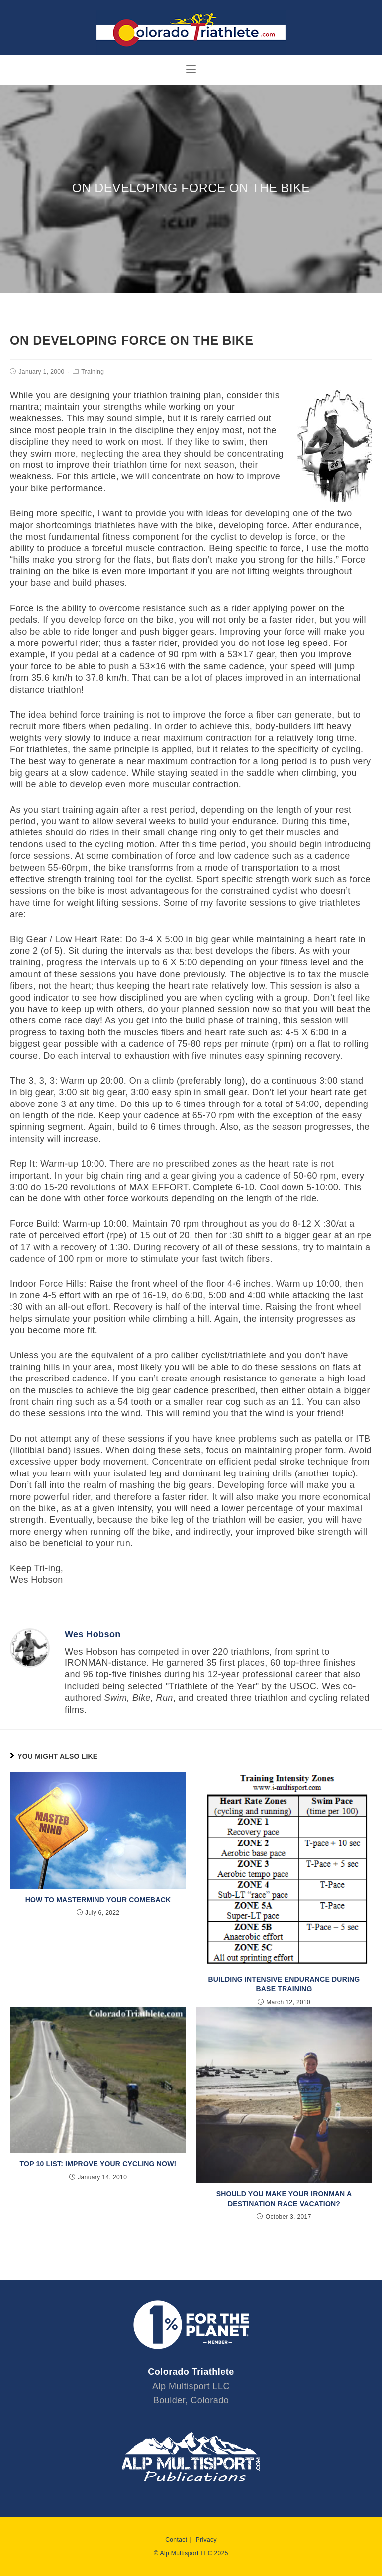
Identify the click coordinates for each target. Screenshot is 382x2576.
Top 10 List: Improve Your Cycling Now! (98, 2164)
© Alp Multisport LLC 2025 (191, 2553)
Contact (176, 2539)
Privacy (206, 2539)
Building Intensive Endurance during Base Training (284, 1984)
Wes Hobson (93, 1634)
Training (92, 371)
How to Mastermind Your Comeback (98, 1900)
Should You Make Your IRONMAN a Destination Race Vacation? (284, 2199)
